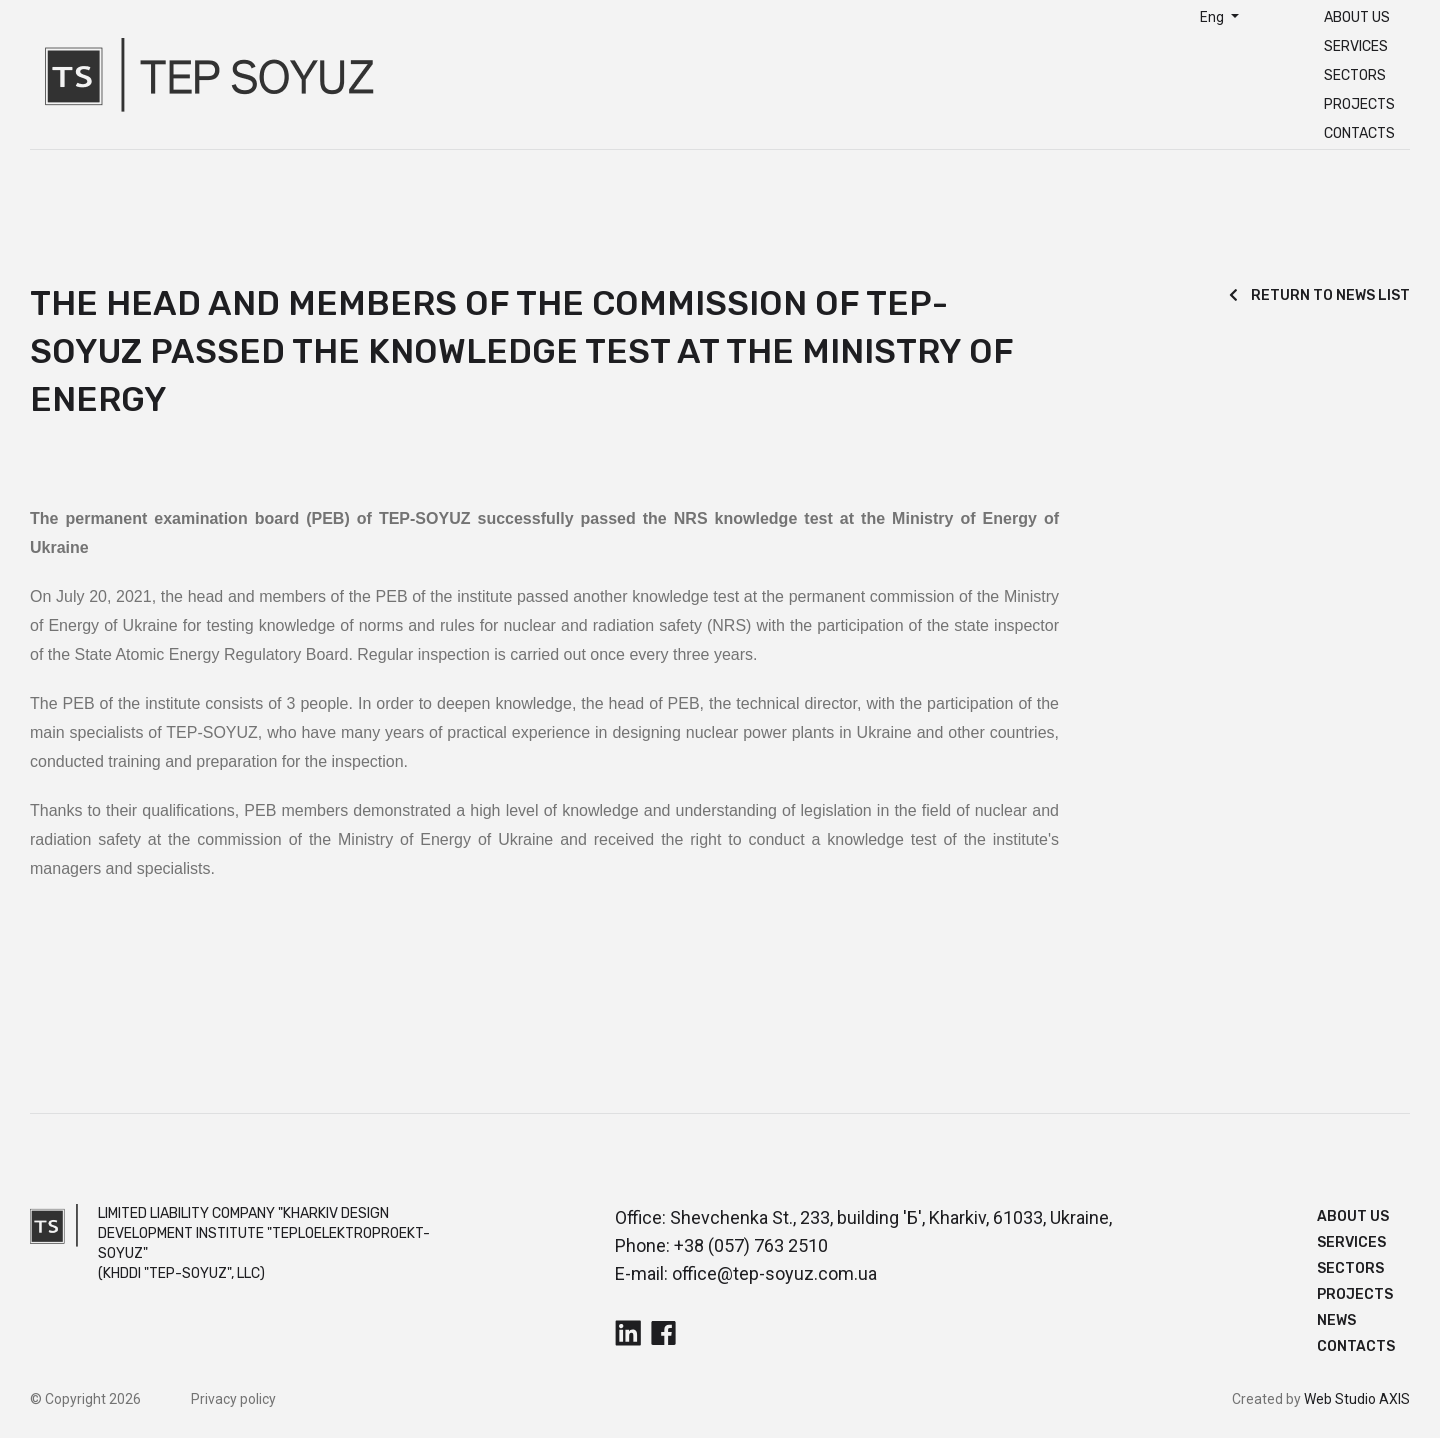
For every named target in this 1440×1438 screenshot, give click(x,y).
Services (1356, 46)
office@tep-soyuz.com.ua (774, 1273)
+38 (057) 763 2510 (751, 1245)
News (1336, 1320)
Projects (1359, 104)
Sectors (1355, 75)
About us (1357, 17)
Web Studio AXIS (1357, 1399)
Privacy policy (233, 1399)
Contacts (1359, 133)
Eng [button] (1213, 17)
